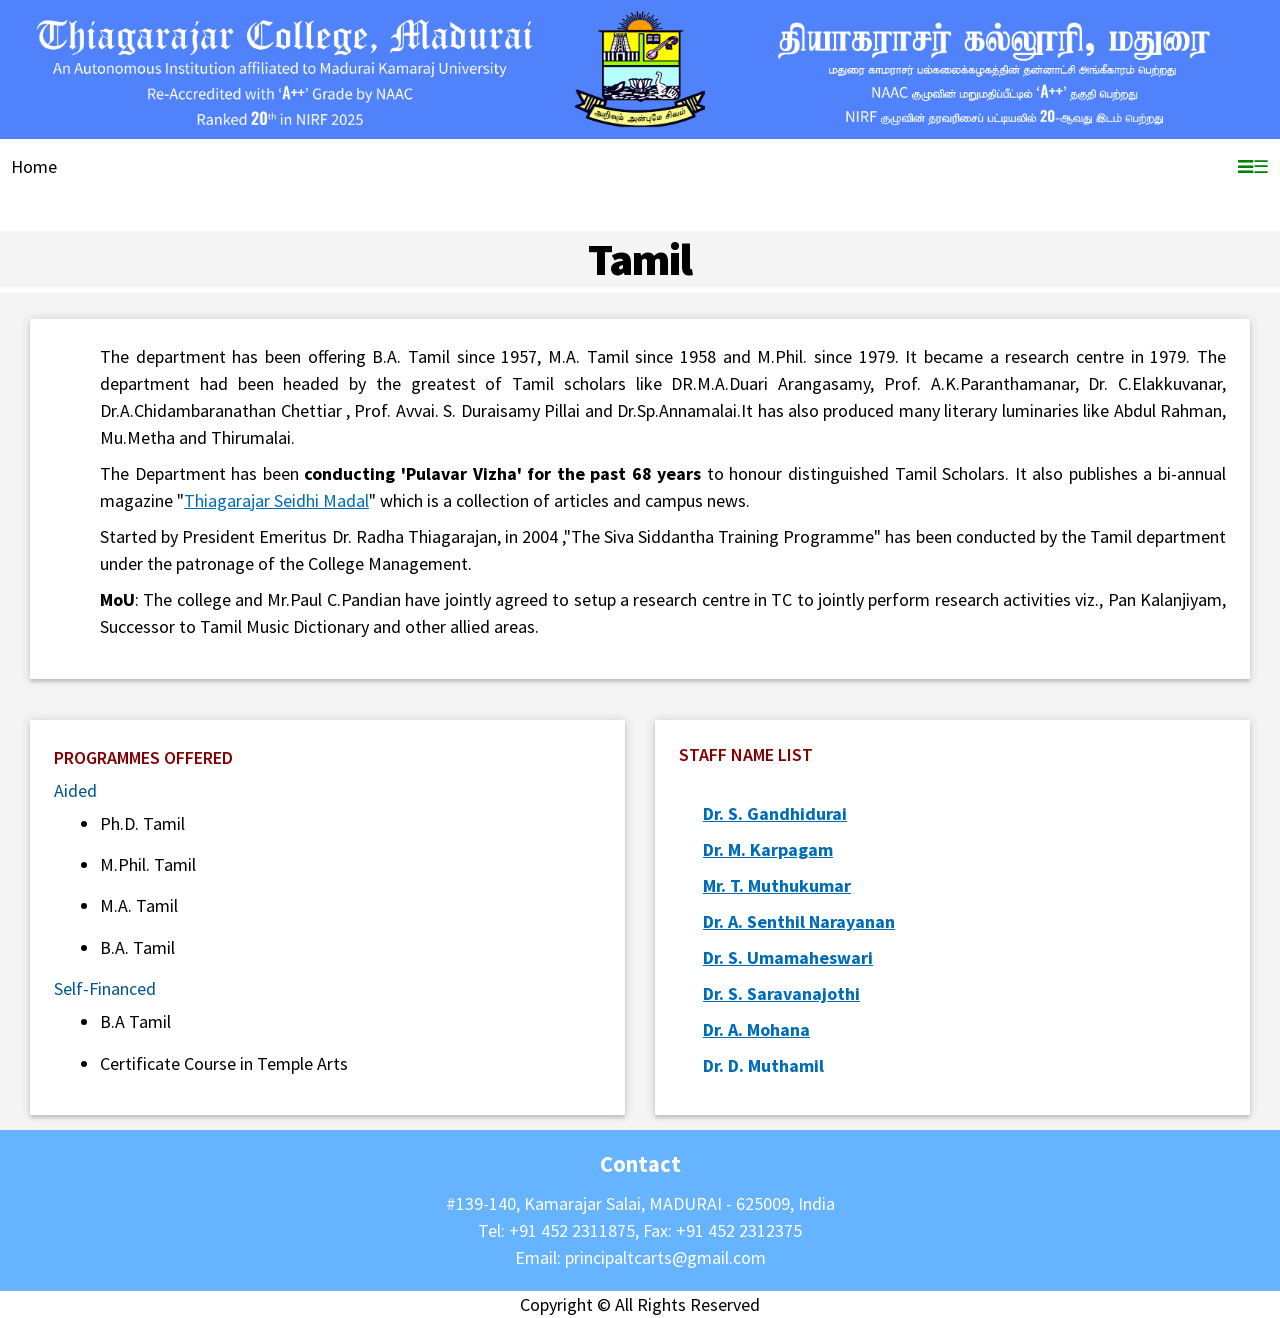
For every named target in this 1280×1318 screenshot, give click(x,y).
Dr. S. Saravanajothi (781, 993)
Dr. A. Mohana (756, 1029)
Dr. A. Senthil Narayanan (799, 921)
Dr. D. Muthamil (763, 1065)
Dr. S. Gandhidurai (775, 813)
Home (34, 166)
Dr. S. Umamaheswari (788, 957)
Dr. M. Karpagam (768, 849)
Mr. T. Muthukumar (777, 885)
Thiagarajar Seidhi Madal (276, 500)
